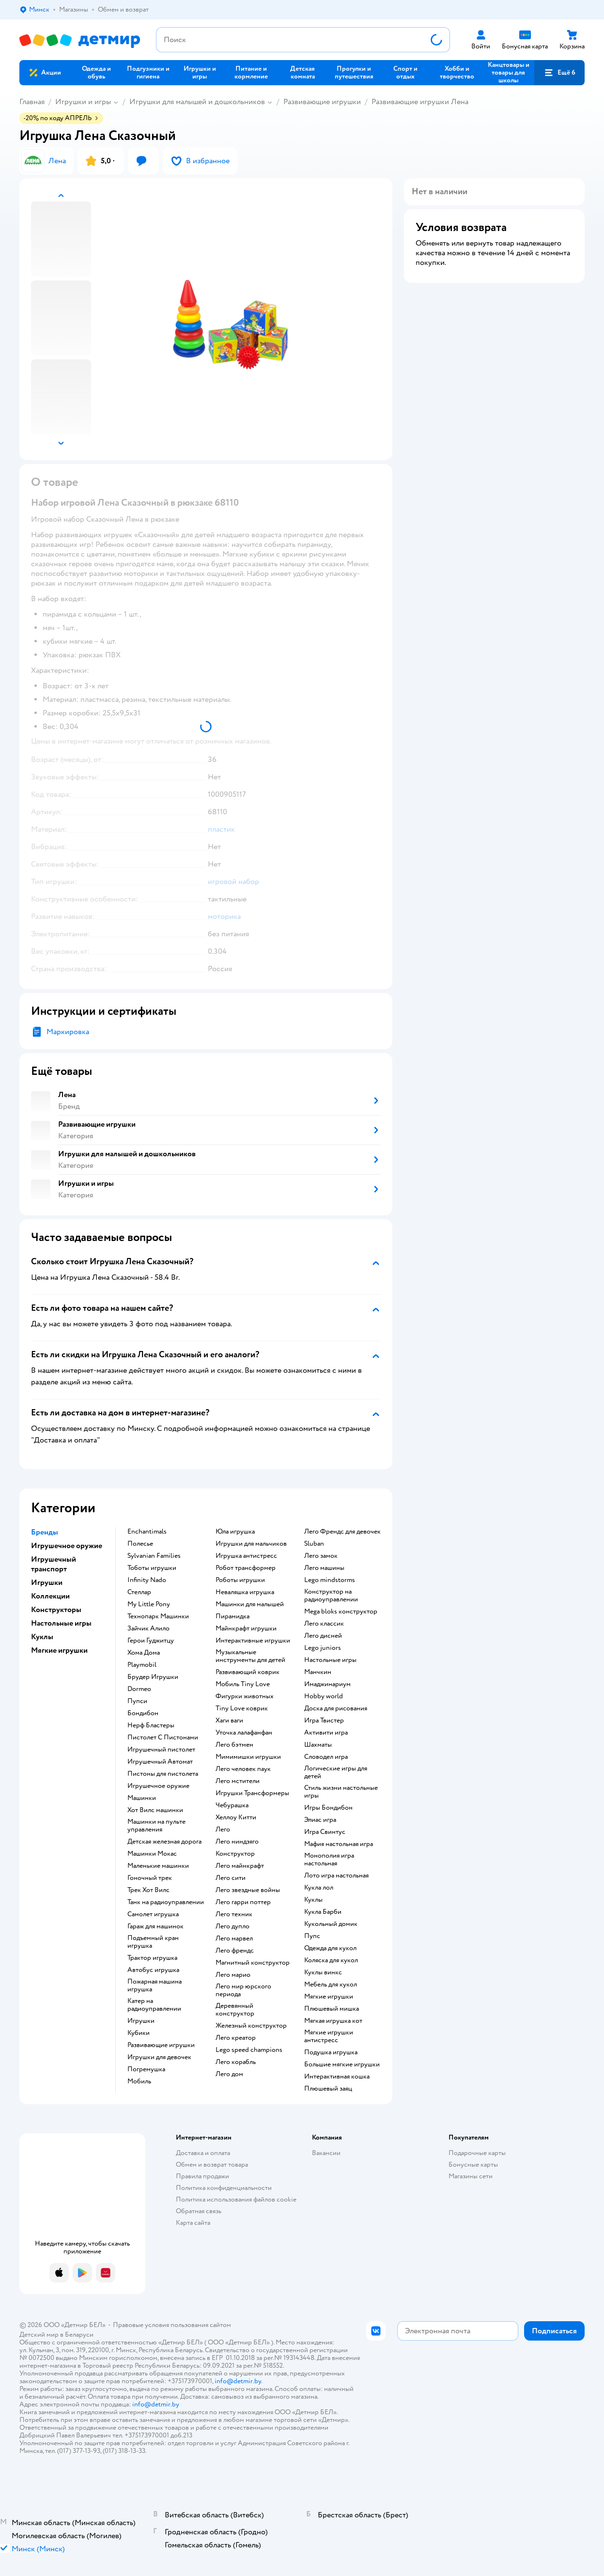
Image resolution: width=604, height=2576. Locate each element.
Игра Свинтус (324, 1832)
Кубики (138, 2033)
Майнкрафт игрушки (246, 1628)
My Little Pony (148, 1604)
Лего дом (229, 2074)
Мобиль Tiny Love (243, 1684)
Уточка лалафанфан (244, 1733)
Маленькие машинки (158, 1866)
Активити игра (326, 1733)
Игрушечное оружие (158, 1786)
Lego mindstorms (329, 1580)
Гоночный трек (149, 1878)
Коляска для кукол (331, 1960)
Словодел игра (326, 1757)
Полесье (140, 1544)
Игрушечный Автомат (160, 1762)
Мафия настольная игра (338, 1844)
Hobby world (323, 1696)
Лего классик (324, 1624)
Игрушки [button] (46, 1582)
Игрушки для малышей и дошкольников (197, 102)
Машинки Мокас (152, 1854)
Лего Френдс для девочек (342, 1532)
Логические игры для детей (335, 1772)
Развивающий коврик (247, 1672)
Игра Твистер (324, 1720)
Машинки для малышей (250, 1604)
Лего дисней (323, 1636)
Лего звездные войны (248, 1890)
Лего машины (324, 1568)
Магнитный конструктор (253, 1963)
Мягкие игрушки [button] (59, 1650)
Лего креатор (236, 2038)
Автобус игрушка (153, 1970)
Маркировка (67, 1032)
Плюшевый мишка (331, 2009)
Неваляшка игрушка (245, 1592)
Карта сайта (193, 2223)
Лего (223, 1829)
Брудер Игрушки (152, 1677)
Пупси (137, 1701)
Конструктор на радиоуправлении (331, 1595)
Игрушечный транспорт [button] (53, 1564)
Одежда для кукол (330, 1948)
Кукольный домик (330, 1924)
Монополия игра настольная (329, 1859)
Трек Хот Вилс (148, 1890)
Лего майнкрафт (240, 1866)
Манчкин (317, 1672)
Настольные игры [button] (61, 1623)
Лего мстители (238, 1781)
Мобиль (139, 2081)
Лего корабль (236, 2062)
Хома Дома (143, 1653)
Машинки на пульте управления (156, 1825)
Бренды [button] (44, 1532)
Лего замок (321, 1556)
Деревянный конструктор (235, 2009)
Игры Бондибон (328, 1808)
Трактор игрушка (152, 1958)
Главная (32, 102)
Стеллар (139, 1592)
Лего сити (231, 1878)
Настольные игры (330, 1660)
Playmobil (141, 1665)
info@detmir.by (238, 2381)
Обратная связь (198, 2211)
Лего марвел (234, 1938)
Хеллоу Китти (236, 1817)
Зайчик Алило (148, 1628)
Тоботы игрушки (151, 1568)
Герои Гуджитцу (150, 1641)
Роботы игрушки (240, 1580)
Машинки (141, 1798)
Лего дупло (232, 1926)
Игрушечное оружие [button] (66, 1546)
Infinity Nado (146, 1580)
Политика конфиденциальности (224, 2188)
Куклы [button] (42, 1637)
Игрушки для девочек (159, 2057)
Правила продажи (202, 2176)
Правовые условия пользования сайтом (172, 2325)
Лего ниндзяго (237, 1842)
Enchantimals (147, 1532)
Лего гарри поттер (243, 1902)
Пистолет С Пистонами (162, 1737)
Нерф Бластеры (150, 1725)
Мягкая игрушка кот (333, 2021)
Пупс (312, 1936)
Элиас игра (320, 1820)
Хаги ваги (229, 1720)
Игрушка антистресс (246, 1556)
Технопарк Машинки (158, 1616)
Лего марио (233, 1975)
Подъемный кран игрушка (153, 1942)
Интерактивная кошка (337, 2076)
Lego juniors (322, 1648)
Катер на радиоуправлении (154, 2005)
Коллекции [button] (50, 1596)
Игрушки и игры (83, 102)
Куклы (313, 1900)
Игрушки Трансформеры (252, 1793)
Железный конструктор (251, 2026)
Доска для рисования (335, 1708)
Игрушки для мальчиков (251, 1544)
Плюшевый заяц (328, 2089)
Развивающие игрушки (322, 102)
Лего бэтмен (234, 1745)
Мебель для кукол (330, 1984)
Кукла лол (318, 1888)
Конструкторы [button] (56, 1609)
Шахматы (318, 1745)
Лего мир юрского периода (243, 1990)
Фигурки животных (245, 1696)
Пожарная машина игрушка (154, 1985)
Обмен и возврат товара (212, 2164)
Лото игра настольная (336, 1875)
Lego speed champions (249, 2050)
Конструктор (235, 1854)
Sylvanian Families (154, 1556)
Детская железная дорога (164, 1842)
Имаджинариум (327, 1684)
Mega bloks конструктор (340, 1611)
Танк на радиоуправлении (165, 1902)
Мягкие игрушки (328, 1997)
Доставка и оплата (203, 2153)
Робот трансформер (246, 1568)
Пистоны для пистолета (162, 1774)
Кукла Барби (322, 1912)
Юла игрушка (235, 1532)
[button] (559, 72)
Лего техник (234, 1914)
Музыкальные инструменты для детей (250, 1656)
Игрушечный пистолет (161, 1750)
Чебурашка (232, 1805)
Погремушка (146, 2069)
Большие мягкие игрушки (342, 2064)
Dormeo (139, 1689)
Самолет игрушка (153, 1914)
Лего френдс (235, 1951)
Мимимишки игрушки (248, 1757)
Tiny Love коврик (242, 1708)
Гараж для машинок (155, 1926)
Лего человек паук (243, 1769)
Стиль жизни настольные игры (341, 1792)
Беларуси (79, 2334)
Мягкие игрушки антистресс (328, 2036)
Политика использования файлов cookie (236, 2199)
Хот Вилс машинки (155, 1810)
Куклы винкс (323, 1972)
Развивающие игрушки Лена (420, 102)
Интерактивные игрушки (253, 1641)
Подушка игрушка (330, 2052)
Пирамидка (232, 1616)
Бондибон (142, 1713)
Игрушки (141, 2021)
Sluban (314, 1544)
